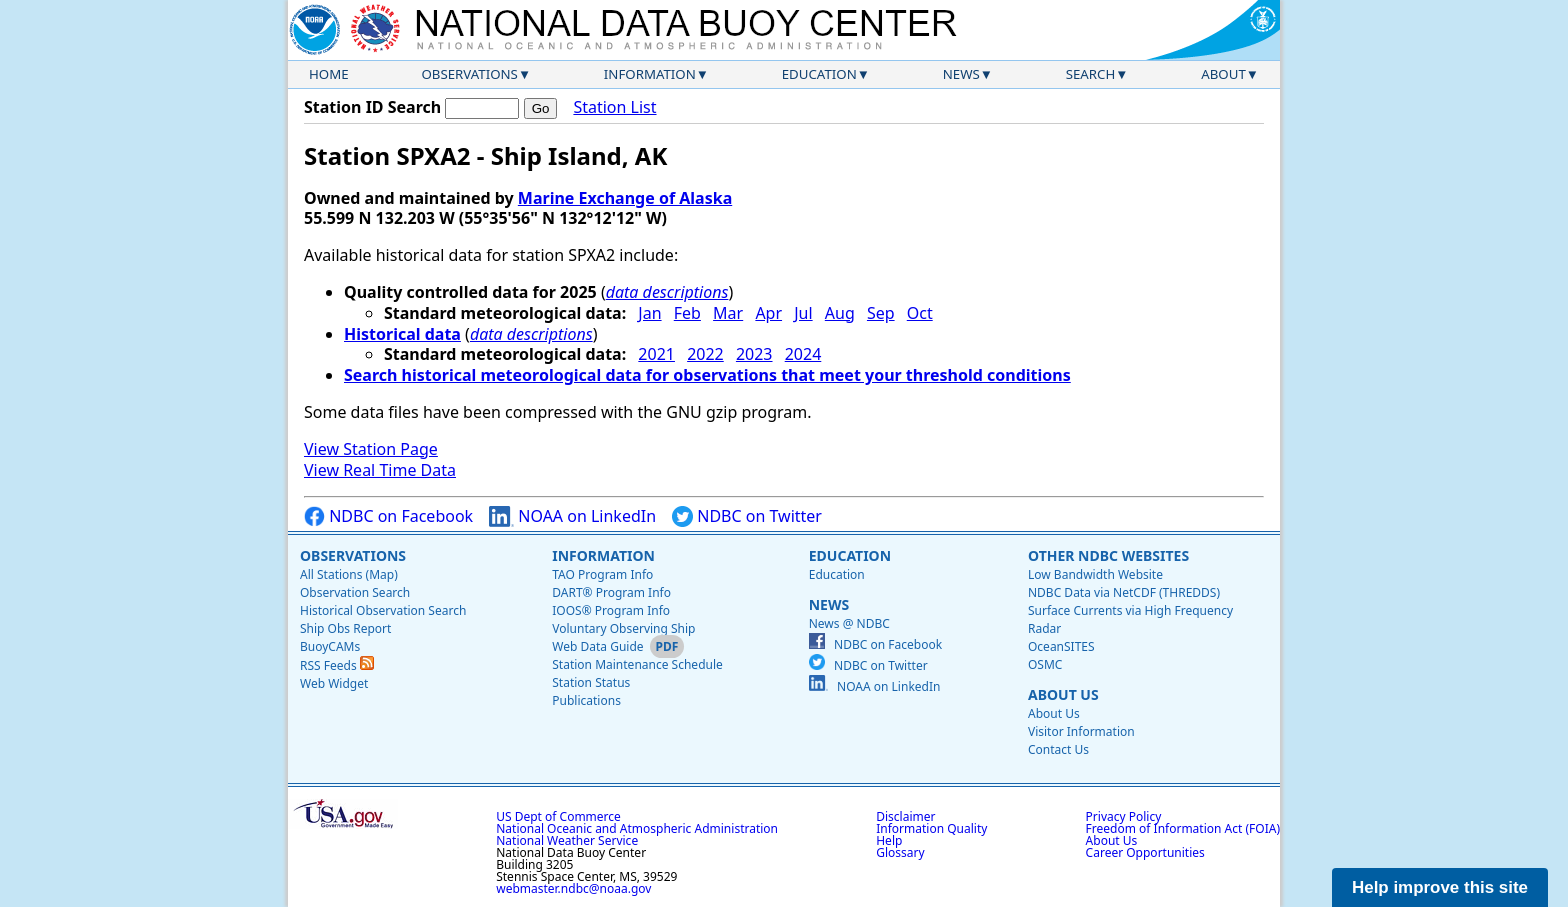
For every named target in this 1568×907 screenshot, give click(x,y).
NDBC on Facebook (388, 516)
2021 (656, 354)
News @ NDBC (849, 623)
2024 (803, 354)
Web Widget (334, 683)
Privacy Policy (1124, 816)
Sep (881, 313)
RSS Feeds (337, 665)
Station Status (591, 682)
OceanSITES (1061, 646)
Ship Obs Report (345, 628)
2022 (705, 354)
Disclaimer (905, 816)
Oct (920, 313)
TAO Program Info (602, 574)
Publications (586, 700)
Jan (649, 313)
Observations (469, 74)
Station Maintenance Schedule (637, 664)
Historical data (402, 334)
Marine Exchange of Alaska (625, 198)
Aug (840, 313)
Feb (687, 313)
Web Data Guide (597, 646)
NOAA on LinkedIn (572, 516)
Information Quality (931, 828)
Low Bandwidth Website (1095, 574)
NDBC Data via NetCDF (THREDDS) (1124, 592)
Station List (614, 107)
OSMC (1045, 664)
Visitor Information (1081, 731)
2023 (754, 354)
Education (819, 74)
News (961, 74)
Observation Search (355, 592)
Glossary (900, 852)
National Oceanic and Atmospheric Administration (637, 828)
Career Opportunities (1145, 852)
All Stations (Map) (349, 574)
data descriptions (667, 292)
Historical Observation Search (383, 610)
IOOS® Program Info (611, 610)
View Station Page (371, 449)
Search (1091, 74)
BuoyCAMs (330, 646)
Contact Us (1058, 749)
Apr (768, 313)
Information (650, 74)
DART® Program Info (611, 592)
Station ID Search (372, 107)
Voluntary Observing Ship (623, 628)
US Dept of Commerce (558, 816)
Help (889, 840)
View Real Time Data (380, 470)
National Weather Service (567, 840)
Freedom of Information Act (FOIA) (1183, 828)
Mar (728, 313)
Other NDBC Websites (1108, 555)
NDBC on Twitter (747, 516)
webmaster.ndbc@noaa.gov (573, 888)
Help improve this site (1440, 887)
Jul (803, 313)
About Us (1063, 694)
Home (329, 74)
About (1223, 74)
